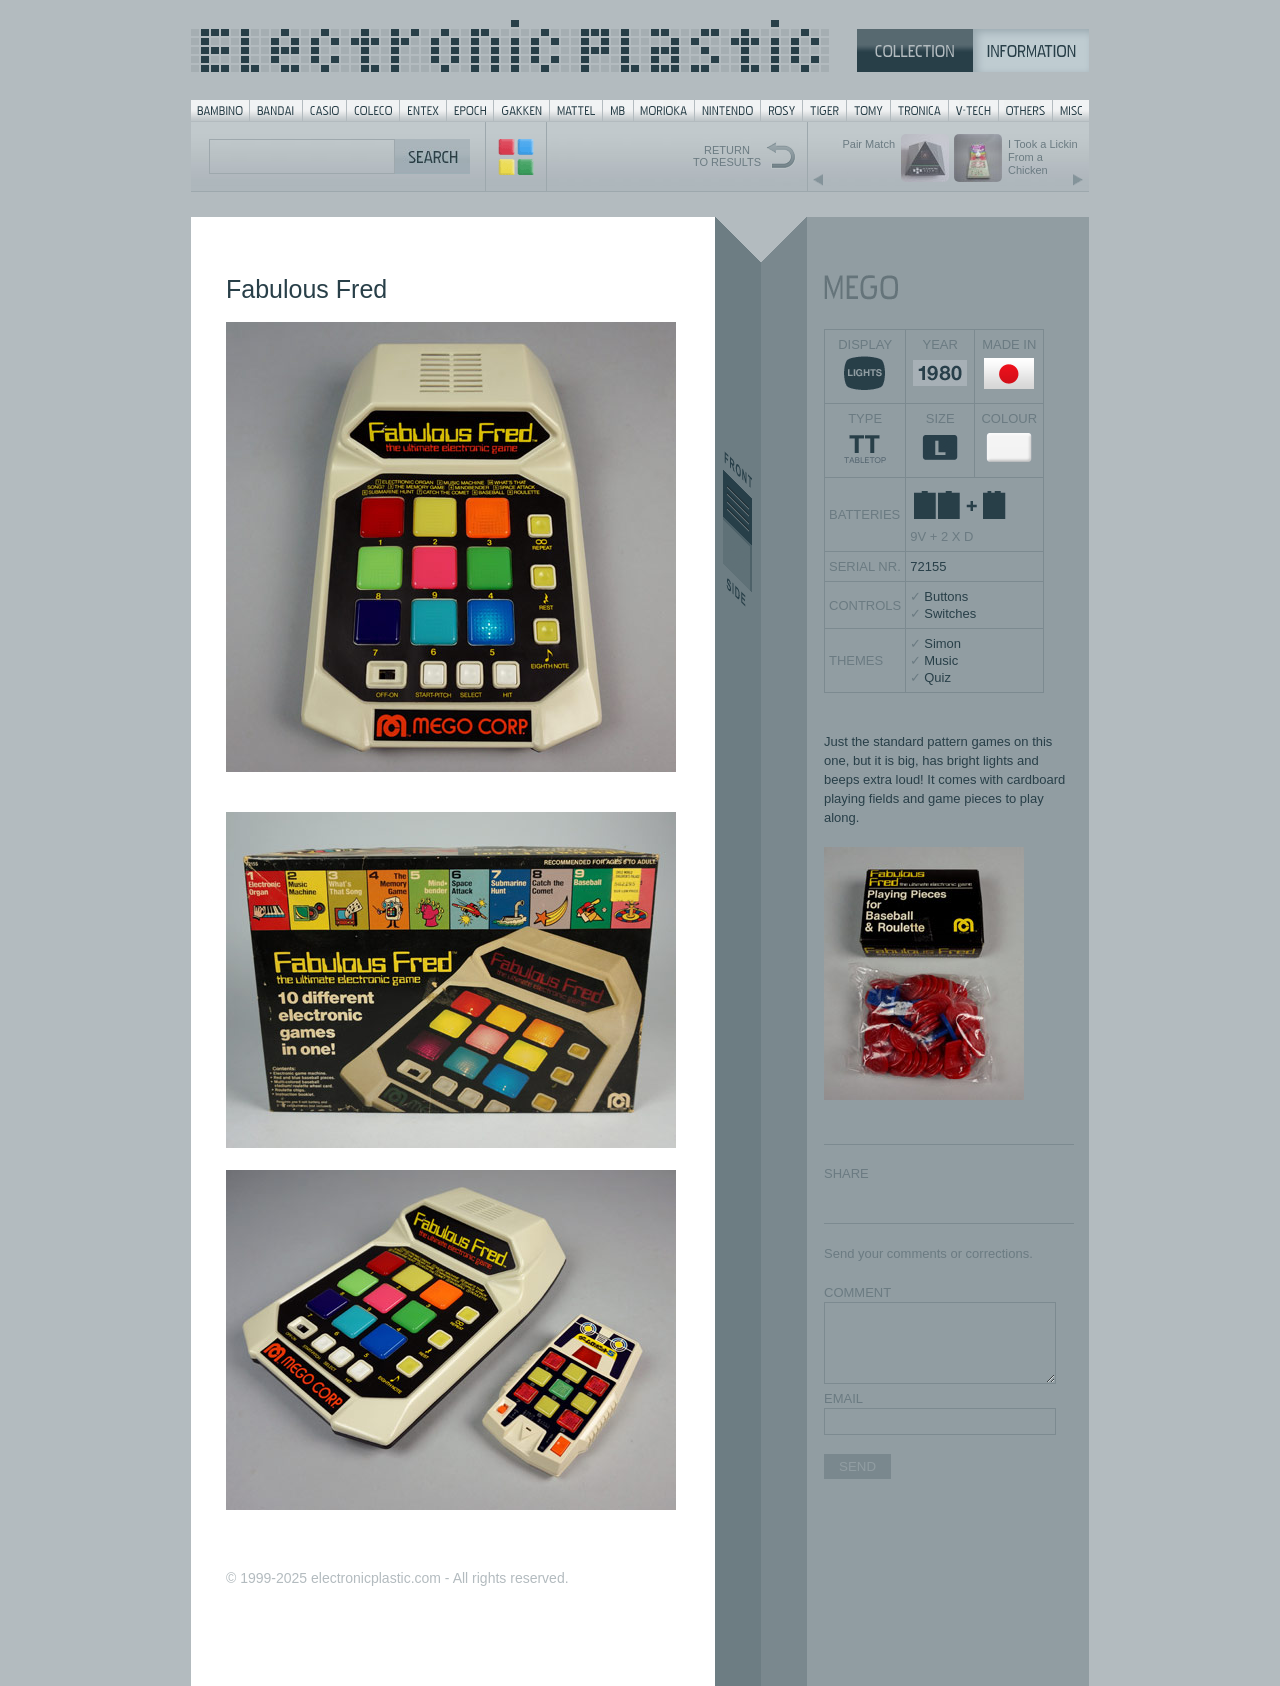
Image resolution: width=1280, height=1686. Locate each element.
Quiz (937, 677)
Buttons (946, 596)
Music (941, 660)
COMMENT (857, 1292)
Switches (950, 613)
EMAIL (843, 1398)
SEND (857, 1466)
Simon (942, 643)
